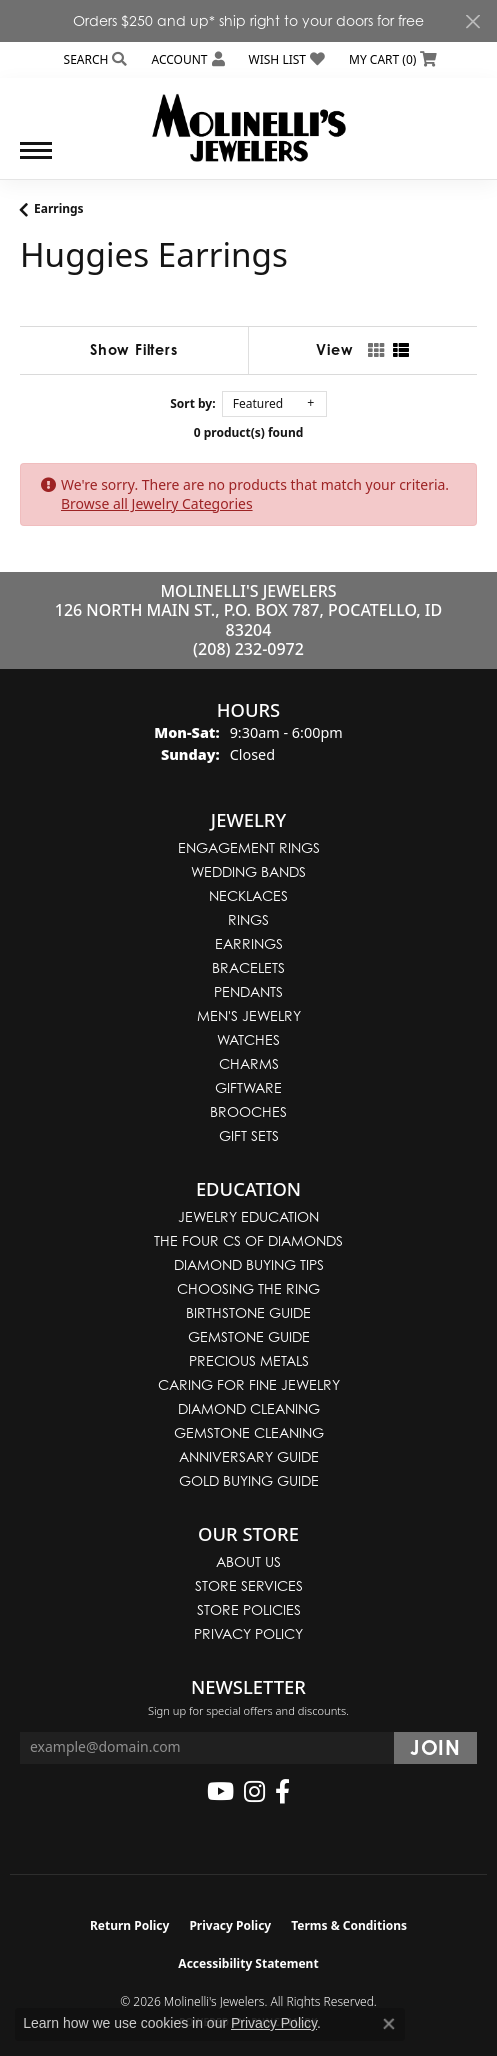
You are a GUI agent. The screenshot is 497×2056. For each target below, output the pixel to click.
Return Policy (130, 1925)
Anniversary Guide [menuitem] (249, 1456)
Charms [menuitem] (249, 1063)
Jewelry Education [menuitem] (248, 1216)
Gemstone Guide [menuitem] (249, 1336)
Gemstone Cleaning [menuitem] (249, 1432)
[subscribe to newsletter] (435, 1748)
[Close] (472, 21)
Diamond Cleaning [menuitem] (249, 1408)
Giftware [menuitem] (248, 1087)
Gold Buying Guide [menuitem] (249, 1480)
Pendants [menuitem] (248, 991)
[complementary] (352, 1946)
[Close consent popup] (389, 2024)
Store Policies (249, 1609)
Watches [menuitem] (248, 1039)
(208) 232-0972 (248, 649)
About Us (248, 1561)
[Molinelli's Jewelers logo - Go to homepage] (248, 120)
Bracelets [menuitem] (248, 967)
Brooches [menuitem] (248, 1111)
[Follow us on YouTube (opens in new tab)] (220, 1792)
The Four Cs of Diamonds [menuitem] (248, 1240)
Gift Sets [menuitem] (249, 1135)
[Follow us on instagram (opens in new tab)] (254, 1792)
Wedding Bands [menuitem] (248, 871)
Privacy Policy (248, 1633)
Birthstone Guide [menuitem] (248, 1312)
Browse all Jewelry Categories (157, 503)
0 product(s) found (249, 432)
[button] (94, 59)
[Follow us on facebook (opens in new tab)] (282, 1792)
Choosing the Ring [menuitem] (248, 1288)
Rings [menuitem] (248, 919)
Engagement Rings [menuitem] (249, 847)
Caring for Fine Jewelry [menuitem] (249, 1384)
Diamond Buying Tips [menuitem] (249, 1264)
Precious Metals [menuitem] (249, 1360)
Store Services (249, 1585)
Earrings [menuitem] (249, 943)
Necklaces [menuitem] (248, 895)
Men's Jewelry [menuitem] (249, 1015)
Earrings (59, 208)
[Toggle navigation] (36, 160)
